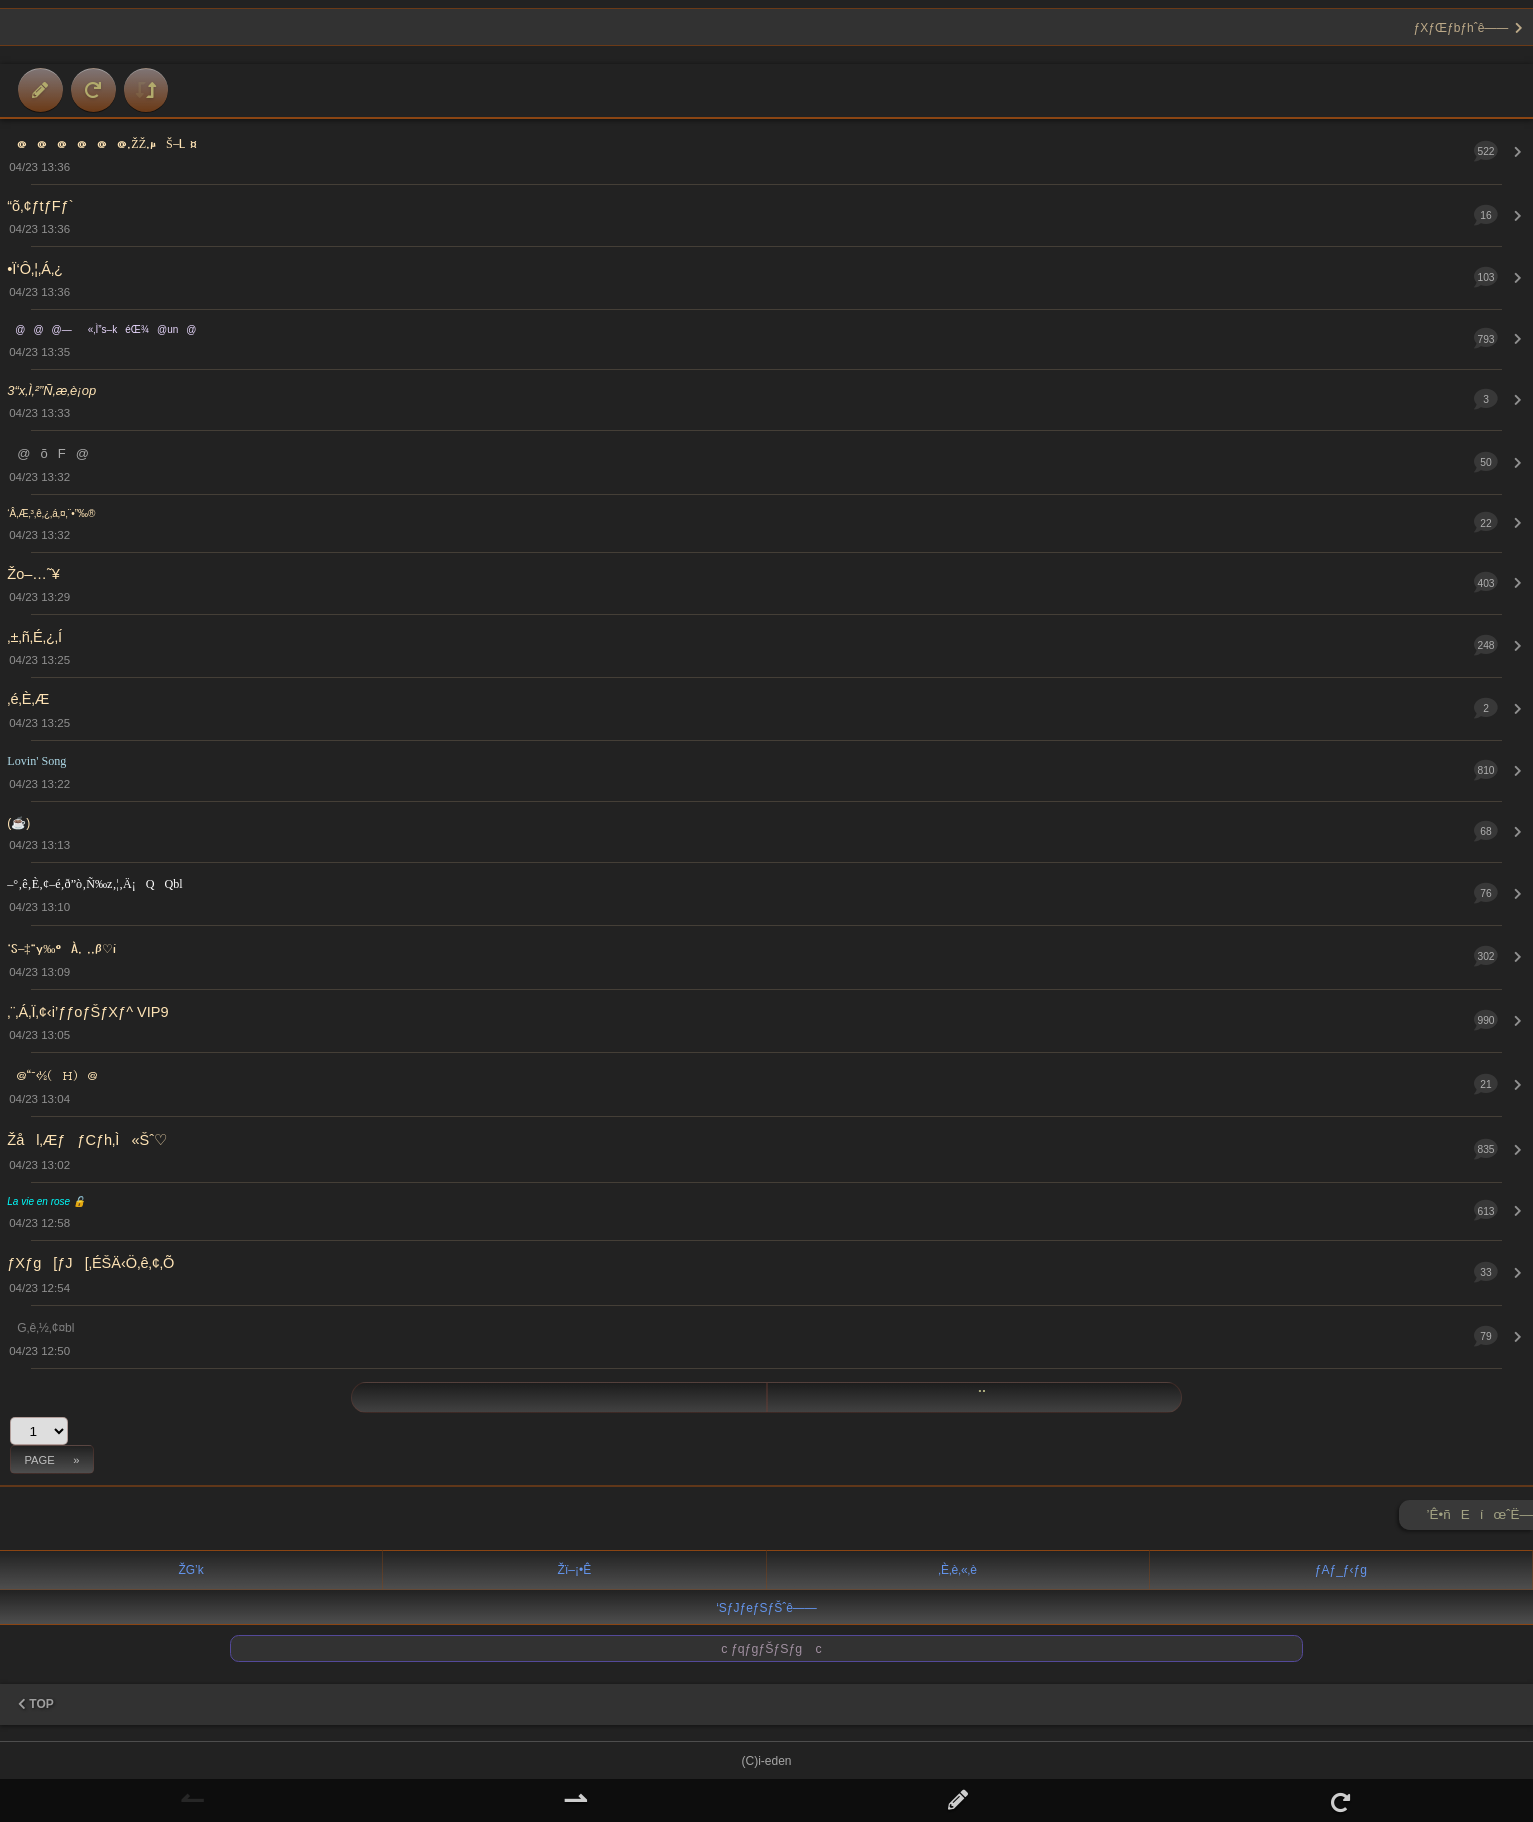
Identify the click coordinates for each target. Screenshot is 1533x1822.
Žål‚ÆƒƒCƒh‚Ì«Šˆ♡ (87, 1140)
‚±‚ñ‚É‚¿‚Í (34, 637)
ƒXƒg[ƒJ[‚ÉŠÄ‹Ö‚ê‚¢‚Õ (90, 1263)
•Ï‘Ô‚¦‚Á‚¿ (35, 269)
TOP (36, 1704)
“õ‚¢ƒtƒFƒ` (40, 206)
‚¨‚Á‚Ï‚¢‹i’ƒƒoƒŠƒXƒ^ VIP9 (87, 1012)
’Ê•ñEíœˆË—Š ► (1480, 1518)
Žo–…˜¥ (33, 574)
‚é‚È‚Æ (28, 699)
